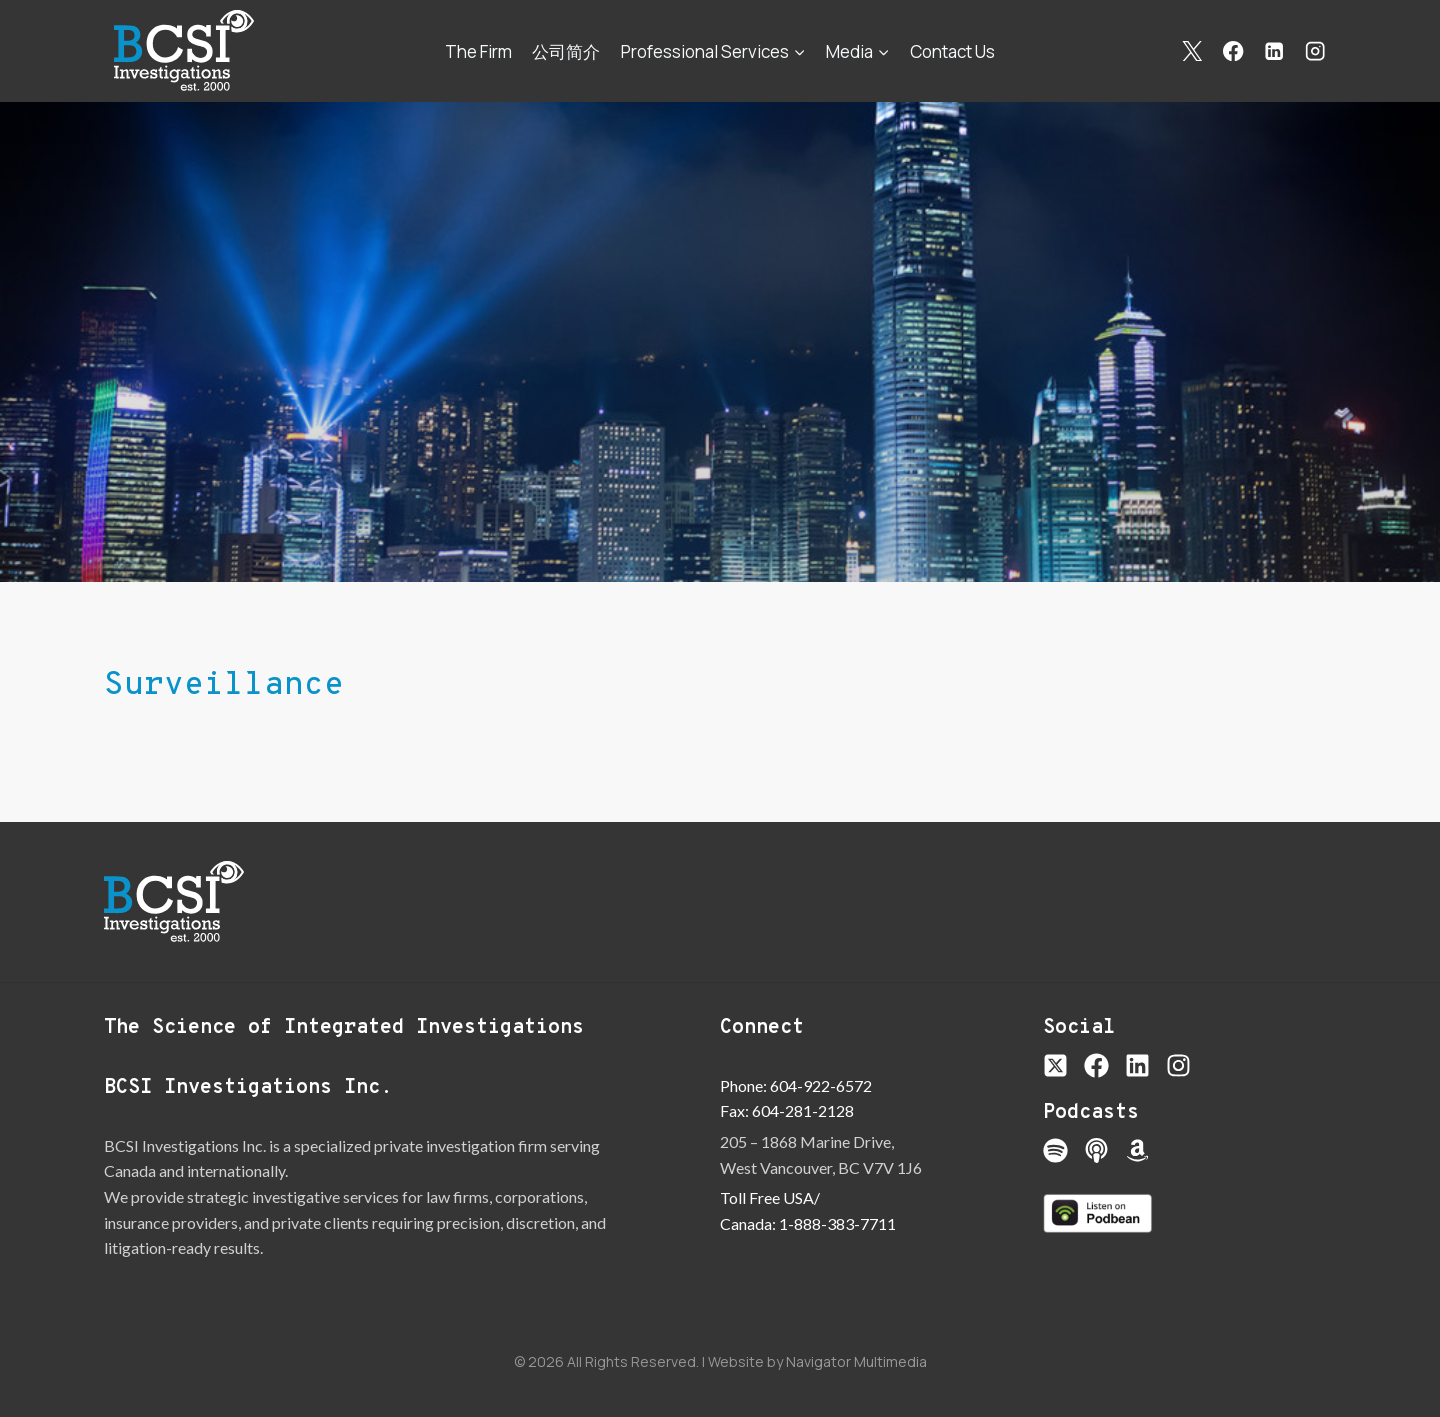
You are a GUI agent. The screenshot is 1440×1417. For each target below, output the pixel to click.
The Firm (478, 51)
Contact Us (952, 51)
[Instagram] (1315, 51)
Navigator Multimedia (856, 1361)
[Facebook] (1233, 51)
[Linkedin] (1274, 51)
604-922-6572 (821, 1085)
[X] (1192, 51)
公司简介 (566, 51)
